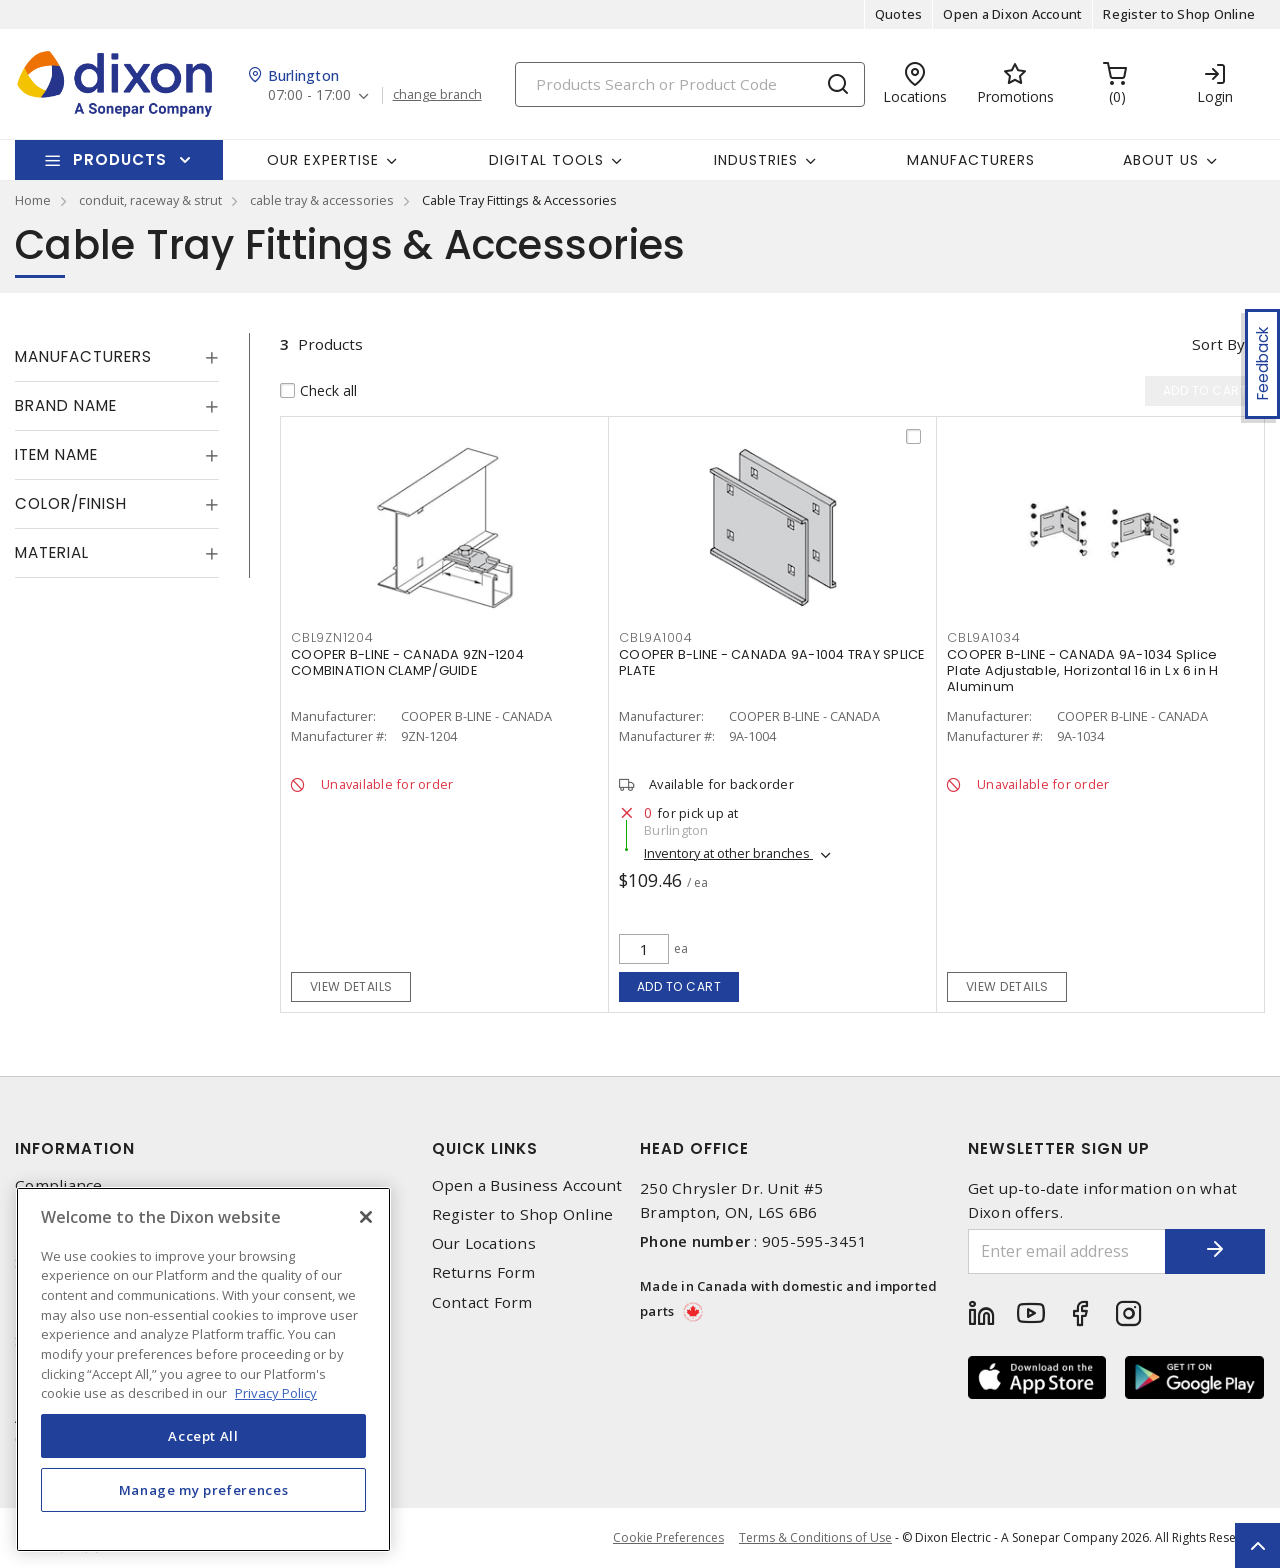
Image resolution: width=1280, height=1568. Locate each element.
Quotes (899, 14)
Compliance (59, 1185)
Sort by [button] (1218, 344)
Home (33, 200)
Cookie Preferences (668, 1538)
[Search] (690, 84)
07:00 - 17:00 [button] (309, 95)
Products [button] (120, 159)
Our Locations (484, 1243)
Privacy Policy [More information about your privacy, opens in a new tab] (276, 1393)
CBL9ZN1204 (332, 637)
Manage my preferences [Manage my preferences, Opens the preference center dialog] (204, 1490)
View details (351, 986)
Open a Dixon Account (1012, 14)
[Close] (366, 1217)
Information (75, 1148)
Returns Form (484, 1272)
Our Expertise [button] (323, 160)
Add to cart (679, 986)
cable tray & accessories (322, 200)
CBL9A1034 (984, 637)
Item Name (56, 454)
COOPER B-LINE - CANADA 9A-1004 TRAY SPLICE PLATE (772, 662)
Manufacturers (971, 160)
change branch (437, 95)
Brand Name (66, 405)
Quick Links (485, 1148)
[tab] (117, 357)
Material (52, 552)
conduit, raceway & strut (150, 200)
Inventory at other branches (728, 853)
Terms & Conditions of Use (815, 1537)
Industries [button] (756, 160)
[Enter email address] (1067, 1251)
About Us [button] (1161, 160)
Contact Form (482, 1302)
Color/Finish (71, 503)
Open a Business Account (527, 1185)
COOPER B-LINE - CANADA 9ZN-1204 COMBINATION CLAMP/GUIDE (407, 662)
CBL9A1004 (656, 637)
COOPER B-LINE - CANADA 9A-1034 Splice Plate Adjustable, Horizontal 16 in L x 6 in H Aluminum (1082, 670)
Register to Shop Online (1179, 14)
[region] (203, 1369)
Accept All (203, 1436)
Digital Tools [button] (546, 160)
